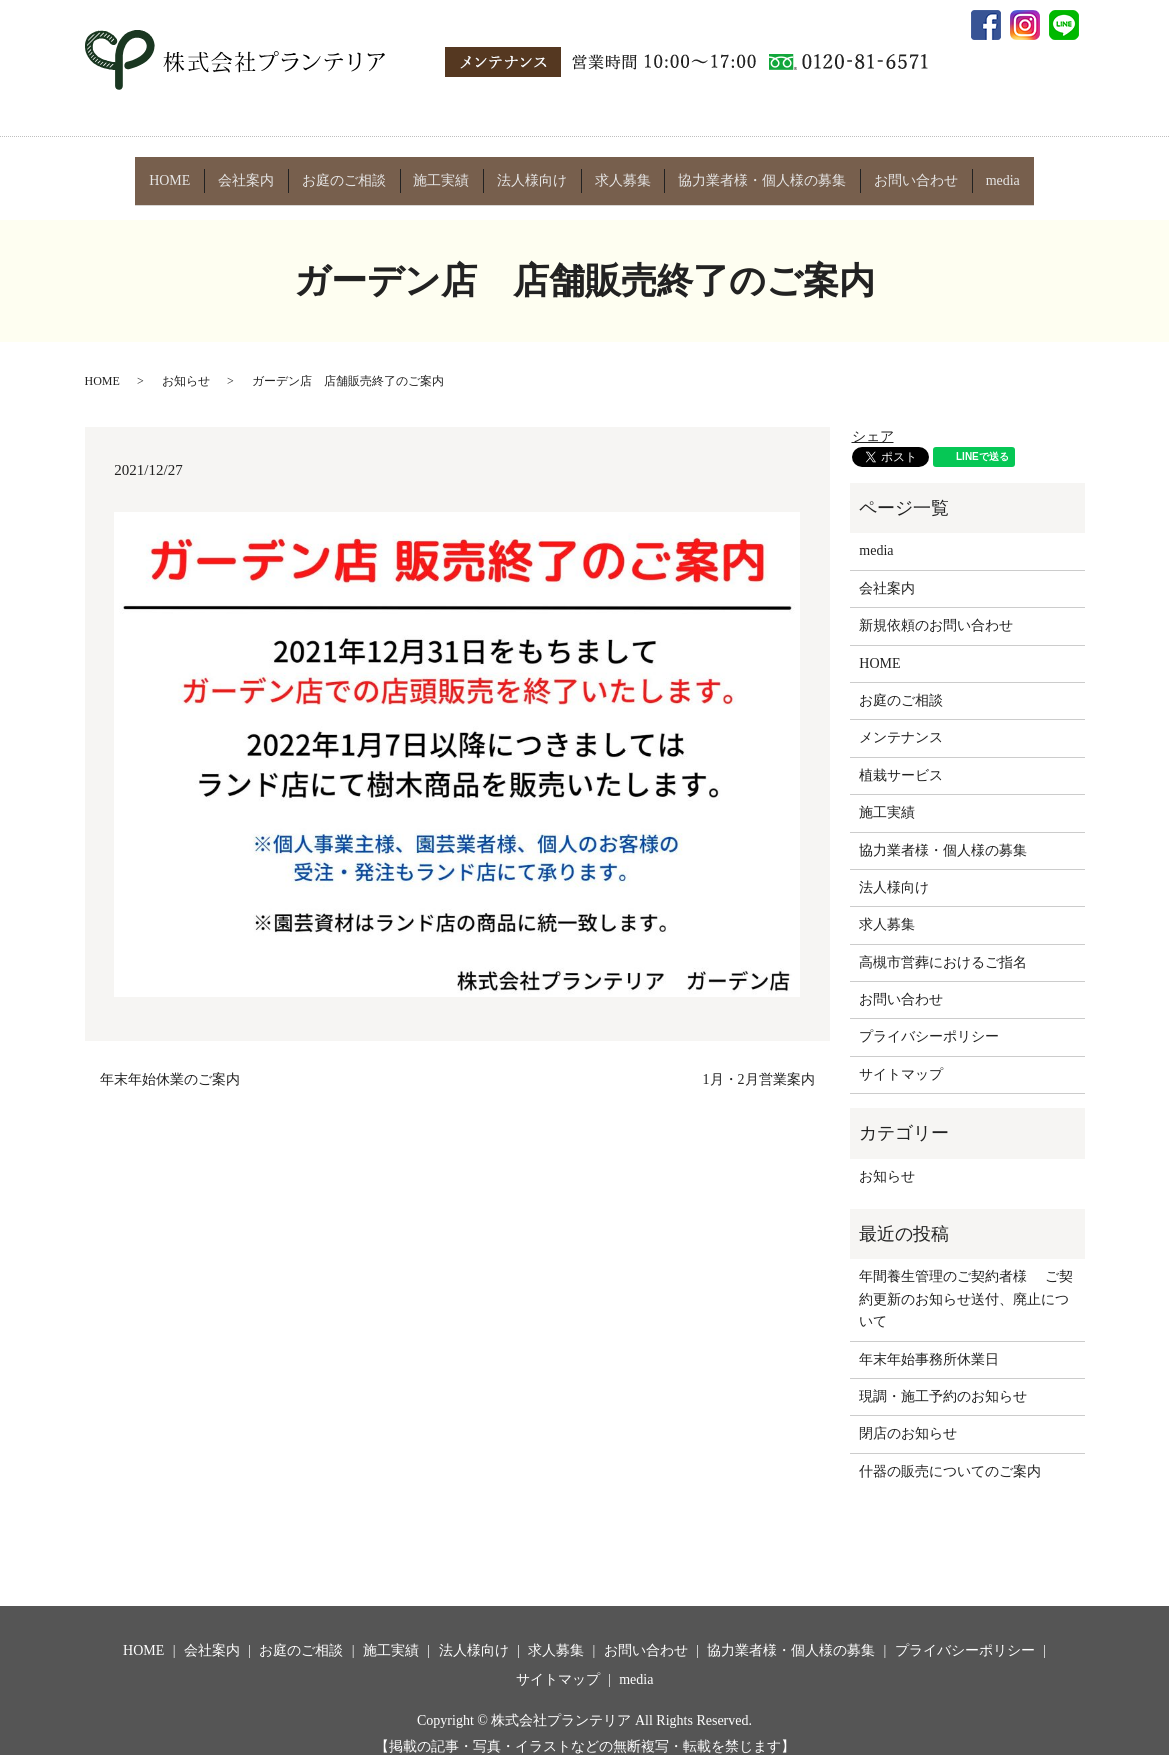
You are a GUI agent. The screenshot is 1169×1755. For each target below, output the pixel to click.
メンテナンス (901, 720)
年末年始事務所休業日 (929, 1341)
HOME (179, 171)
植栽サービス (901, 757)
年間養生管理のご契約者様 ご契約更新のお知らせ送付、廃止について (966, 1282)
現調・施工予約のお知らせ (943, 1378)
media (993, 171)
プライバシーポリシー (929, 1019)
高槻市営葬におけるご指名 (943, 944)
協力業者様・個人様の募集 (757, 171)
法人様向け (532, 171)
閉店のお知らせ (908, 1416)
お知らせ (186, 364)
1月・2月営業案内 (759, 1062)
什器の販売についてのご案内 (950, 1453)
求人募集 (620, 171)
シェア (873, 418)
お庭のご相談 (349, 171)
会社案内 (253, 171)
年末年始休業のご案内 (170, 1062)
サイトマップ (901, 1056)
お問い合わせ (909, 171)
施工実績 (444, 171)
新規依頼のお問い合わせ (936, 608)
